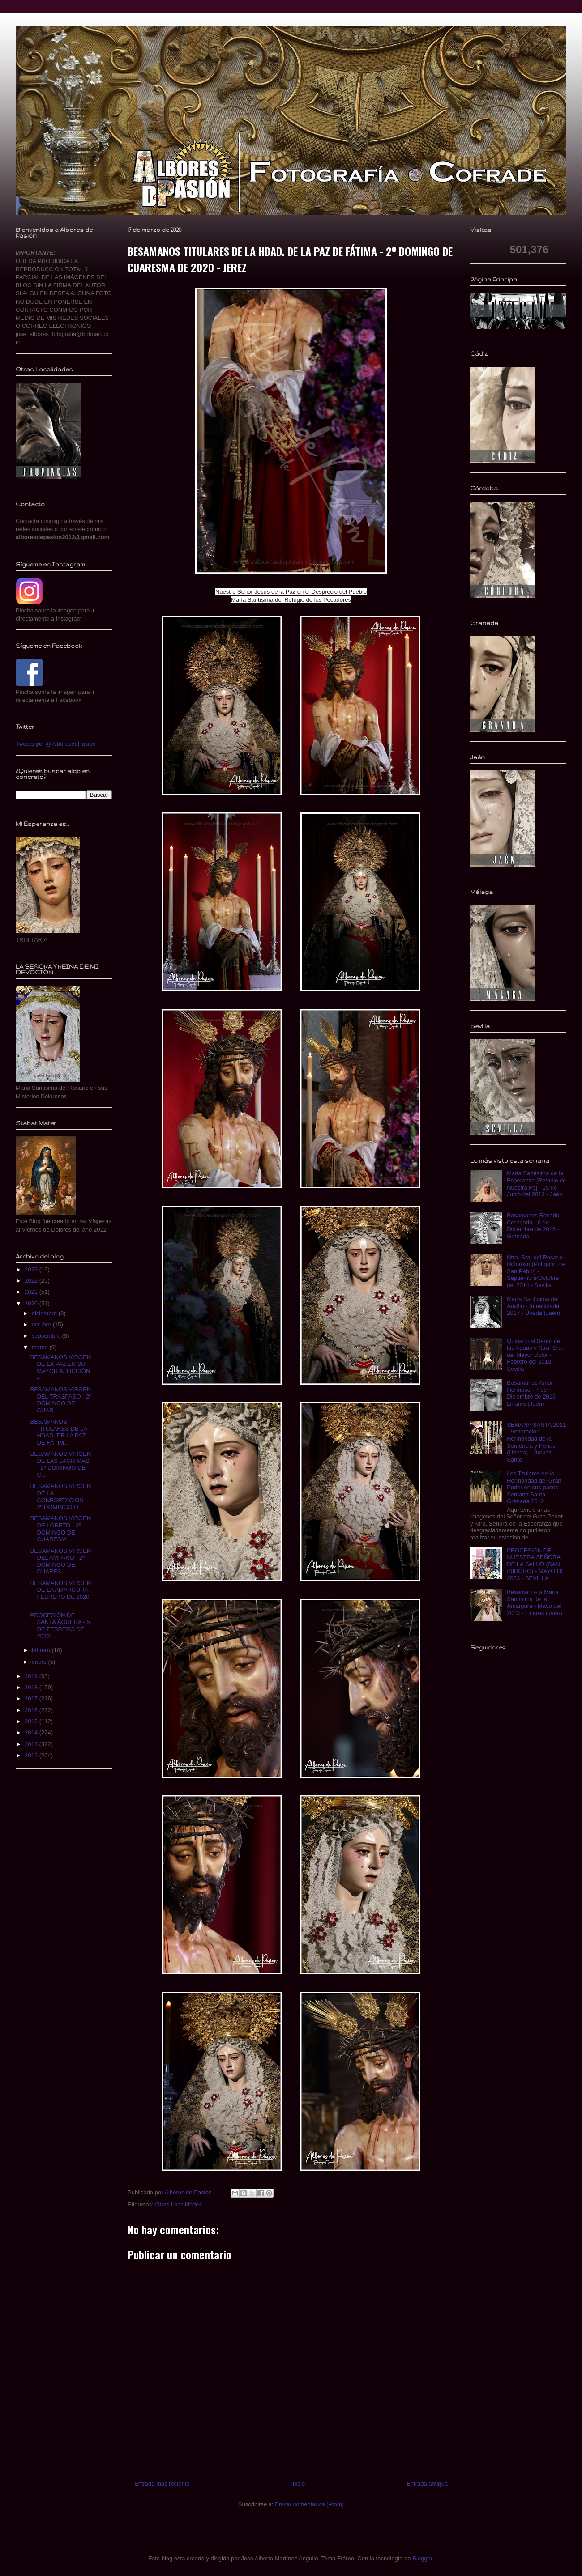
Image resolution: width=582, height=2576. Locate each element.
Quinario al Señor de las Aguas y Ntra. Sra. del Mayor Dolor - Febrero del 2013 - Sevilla (535, 1355)
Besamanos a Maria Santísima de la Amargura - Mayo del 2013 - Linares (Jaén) (534, 1602)
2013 (32, 1744)
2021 (32, 1291)
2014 (32, 1732)
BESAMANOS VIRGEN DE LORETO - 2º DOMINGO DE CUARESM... (60, 1529)
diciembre (45, 1313)
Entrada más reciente (162, 2483)
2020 (32, 1303)
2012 (32, 1755)
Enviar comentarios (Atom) (309, 2504)
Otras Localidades (178, 2204)
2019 (32, 1676)
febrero (42, 1650)
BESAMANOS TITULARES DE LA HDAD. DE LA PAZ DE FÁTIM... (58, 1432)
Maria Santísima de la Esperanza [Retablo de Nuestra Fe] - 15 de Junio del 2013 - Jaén (536, 1184)
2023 (32, 1269)
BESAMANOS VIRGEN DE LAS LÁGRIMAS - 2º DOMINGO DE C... (60, 1464)
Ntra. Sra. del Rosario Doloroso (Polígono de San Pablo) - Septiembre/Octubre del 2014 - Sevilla (536, 1271)
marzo (41, 1347)
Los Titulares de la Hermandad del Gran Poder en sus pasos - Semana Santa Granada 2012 (534, 1487)
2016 (32, 1710)
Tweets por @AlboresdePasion (56, 743)
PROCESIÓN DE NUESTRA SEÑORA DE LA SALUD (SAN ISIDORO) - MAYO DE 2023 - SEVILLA (536, 1564)
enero (40, 1661)
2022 (32, 1280)
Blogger (422, 2558)
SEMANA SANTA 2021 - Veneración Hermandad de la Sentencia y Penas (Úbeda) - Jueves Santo (536, 1442)
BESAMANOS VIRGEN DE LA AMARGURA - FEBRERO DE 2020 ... (60, 1593)
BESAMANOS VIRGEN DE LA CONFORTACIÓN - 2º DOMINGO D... (60, 1496)
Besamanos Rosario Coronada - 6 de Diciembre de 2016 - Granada (533, 1226)
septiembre (47, 1335)
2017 (32, 1698)
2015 (32, 1721)
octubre (42, 1324)
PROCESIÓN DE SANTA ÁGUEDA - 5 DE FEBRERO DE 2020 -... (60, 1626)
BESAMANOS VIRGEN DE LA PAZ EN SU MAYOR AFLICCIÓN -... (60, 1368)
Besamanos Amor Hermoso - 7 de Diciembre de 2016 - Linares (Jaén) (533, 1393)
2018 (32, 1687)
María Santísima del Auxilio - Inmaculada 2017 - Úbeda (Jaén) (533, 1306)
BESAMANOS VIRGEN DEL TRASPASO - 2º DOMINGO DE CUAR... (60, 1400)
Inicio (298, 2483)
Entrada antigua (427, 2483)
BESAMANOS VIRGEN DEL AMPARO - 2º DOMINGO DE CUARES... (60, 1561)
